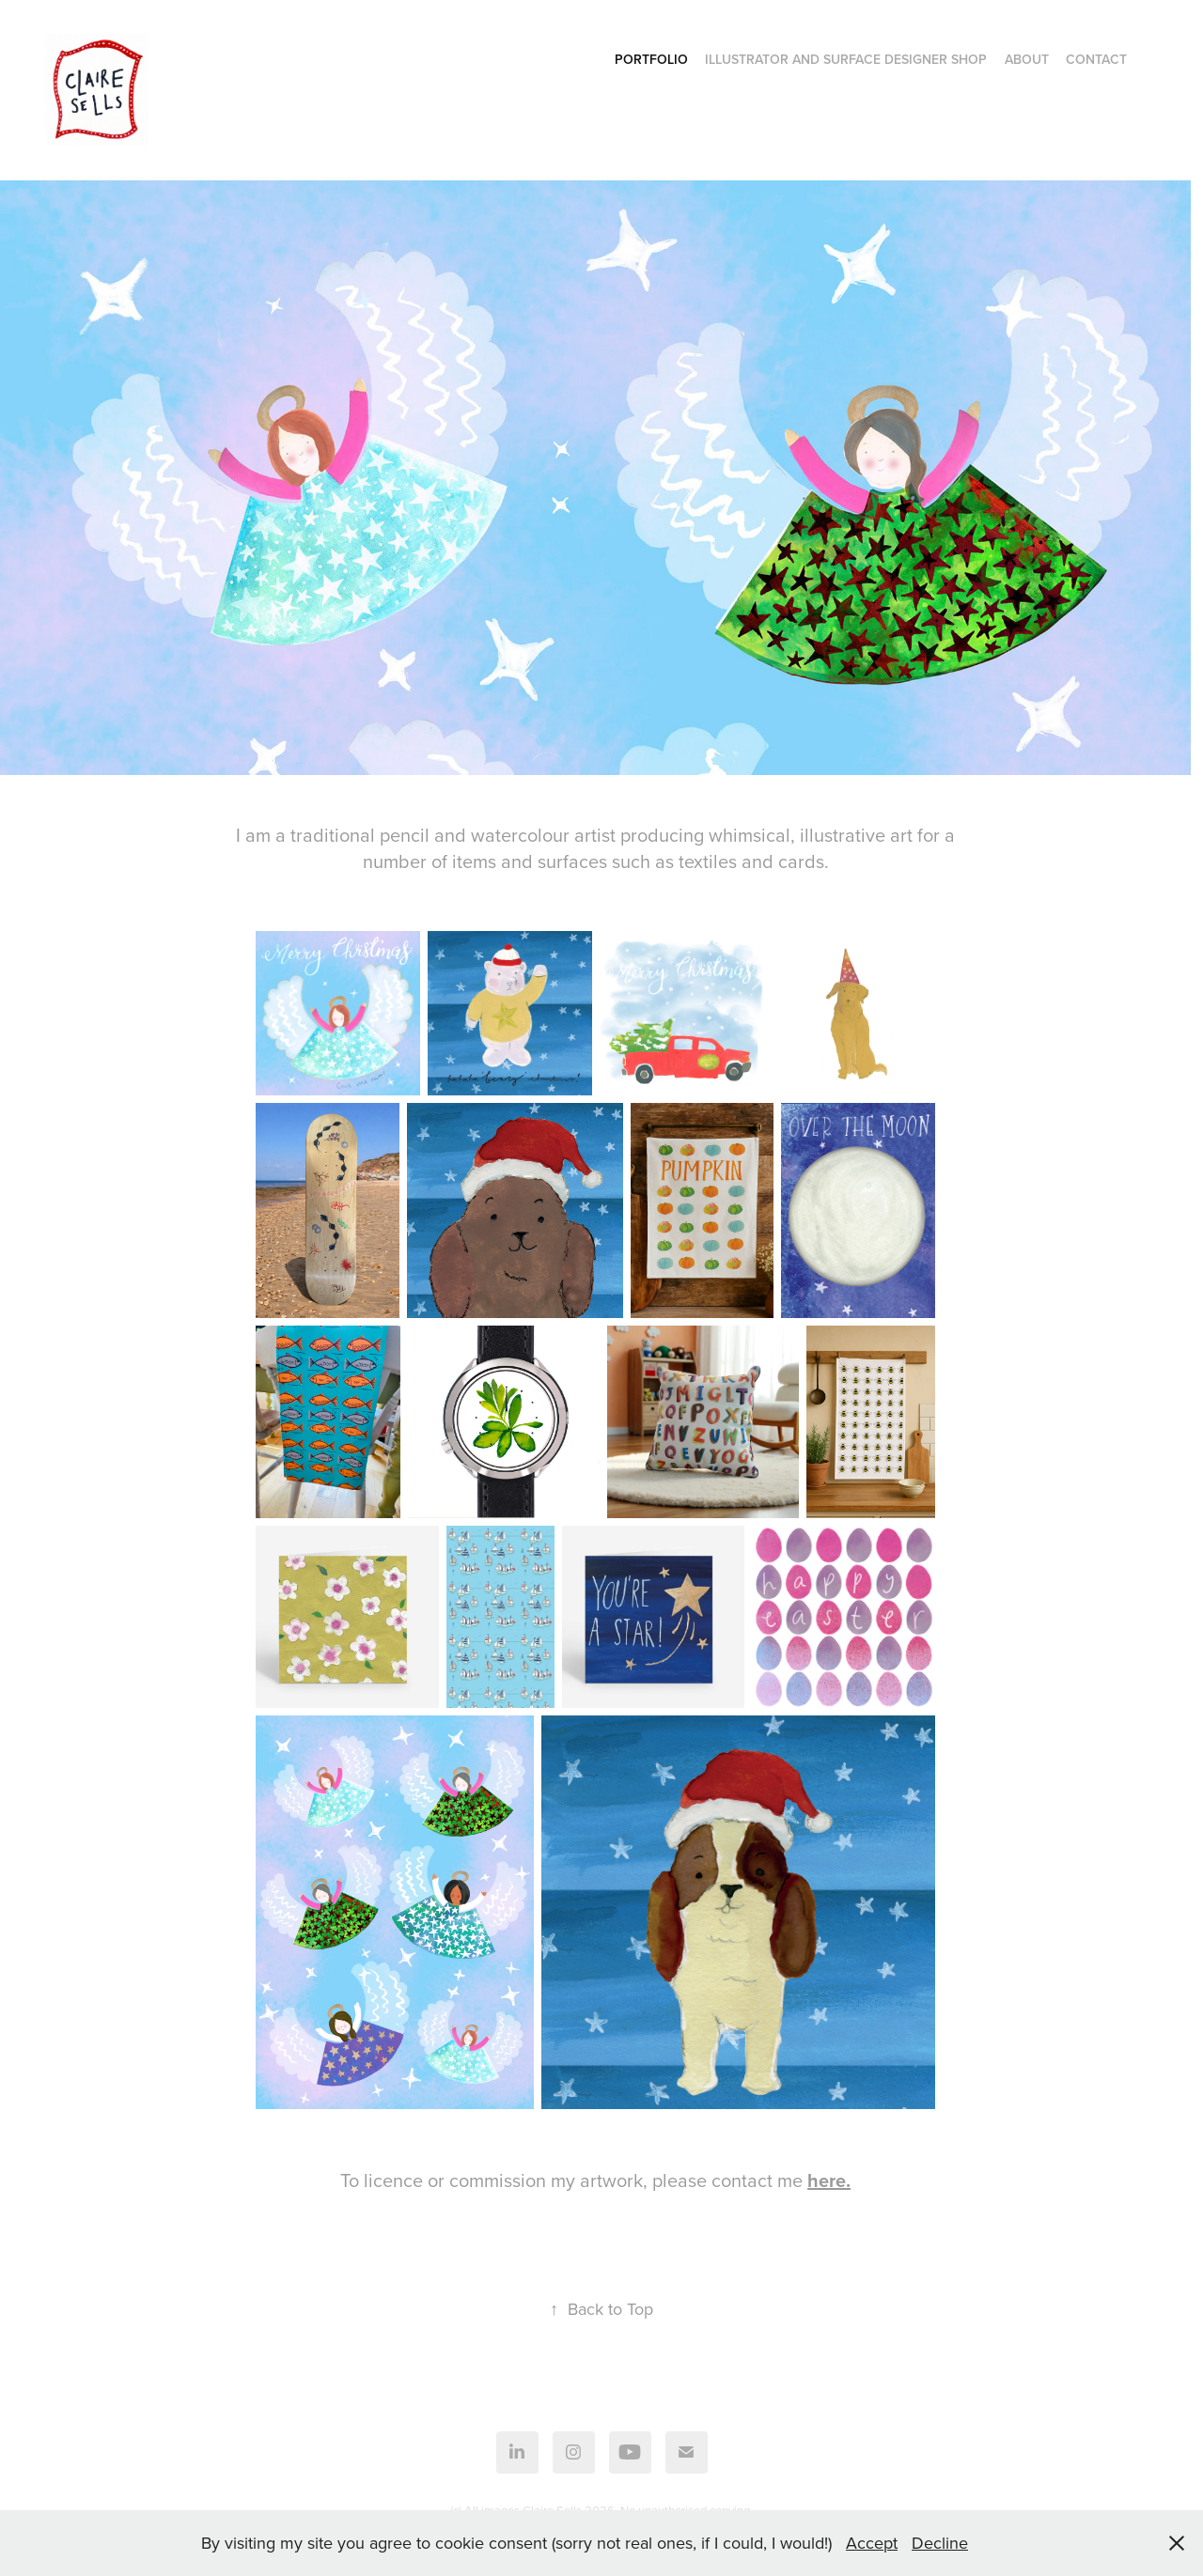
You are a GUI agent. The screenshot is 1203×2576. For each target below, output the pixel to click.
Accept (872, 2542)
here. (829, 2180)
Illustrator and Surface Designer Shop (846, 59)
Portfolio (651, 59)
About (1027, 59)
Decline (940, 2542)
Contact (1096, 59)
